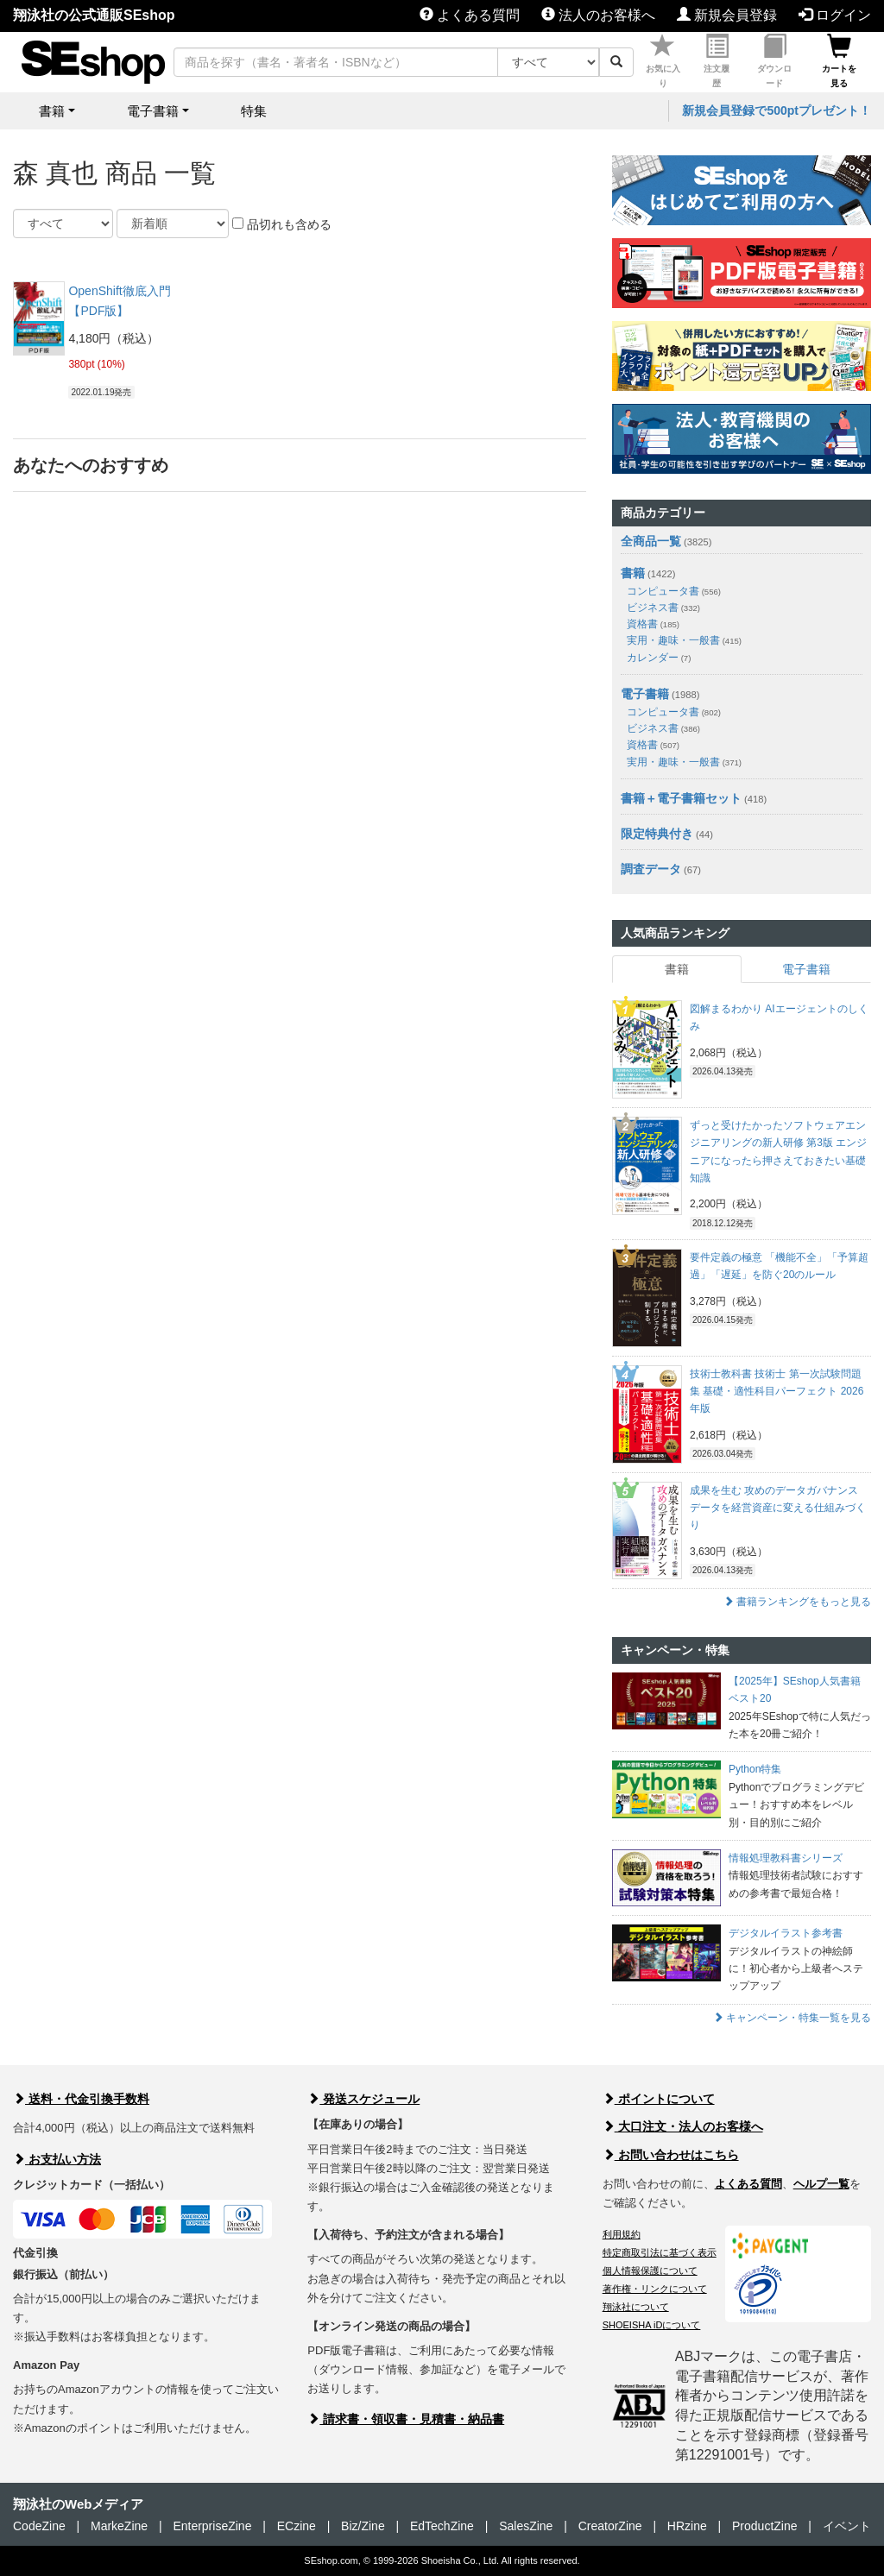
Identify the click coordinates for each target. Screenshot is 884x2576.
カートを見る (839, 61)
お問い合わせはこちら (671, 2155)
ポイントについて (659, 2099)
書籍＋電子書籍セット (681, 798)
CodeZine (39, 2526)
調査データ (651, 869)
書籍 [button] (52, 111)
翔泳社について (636, 2307)
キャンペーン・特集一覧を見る (792, 2018)
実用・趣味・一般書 (684, 640)
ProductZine (764, 2526)
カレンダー (659, 658)
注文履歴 (716, 61)
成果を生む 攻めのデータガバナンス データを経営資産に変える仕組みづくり (778, 1508)
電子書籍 (645, 694)
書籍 (633, 573)
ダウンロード (774, 61)
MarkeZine (119, 2526)
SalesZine (525, 2526)
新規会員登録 (727, 15)
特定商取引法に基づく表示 (660, 2252)
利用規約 (622, 2234)
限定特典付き (657, 834)
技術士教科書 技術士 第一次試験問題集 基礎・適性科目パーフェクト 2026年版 (776, 1391)
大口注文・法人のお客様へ (683, 2126)
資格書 (653, 624)
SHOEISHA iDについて (652, 2325)
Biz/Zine (363, 2526)
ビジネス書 (663, 607)
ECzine (296, 2526)
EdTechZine (442, 2526)
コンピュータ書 (674, 591)
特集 (254, 111)
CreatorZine (610, 2526)
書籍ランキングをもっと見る (797, 1602)
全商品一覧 (651, 541)
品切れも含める (282, 224)
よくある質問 (470, 15)
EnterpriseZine (212, 2526)
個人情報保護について (650, 2270)
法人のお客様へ (598, 15)
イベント (847, 2526)
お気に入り (663, 61)
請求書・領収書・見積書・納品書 (405, 2419)
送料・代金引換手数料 (81, 2099)
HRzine (687, 2526)
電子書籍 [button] (153, 111)
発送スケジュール (363, 2099)
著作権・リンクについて (655, 2288)
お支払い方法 (57, 2159)
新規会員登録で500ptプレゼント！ (776, 110)
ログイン (835, 15)
